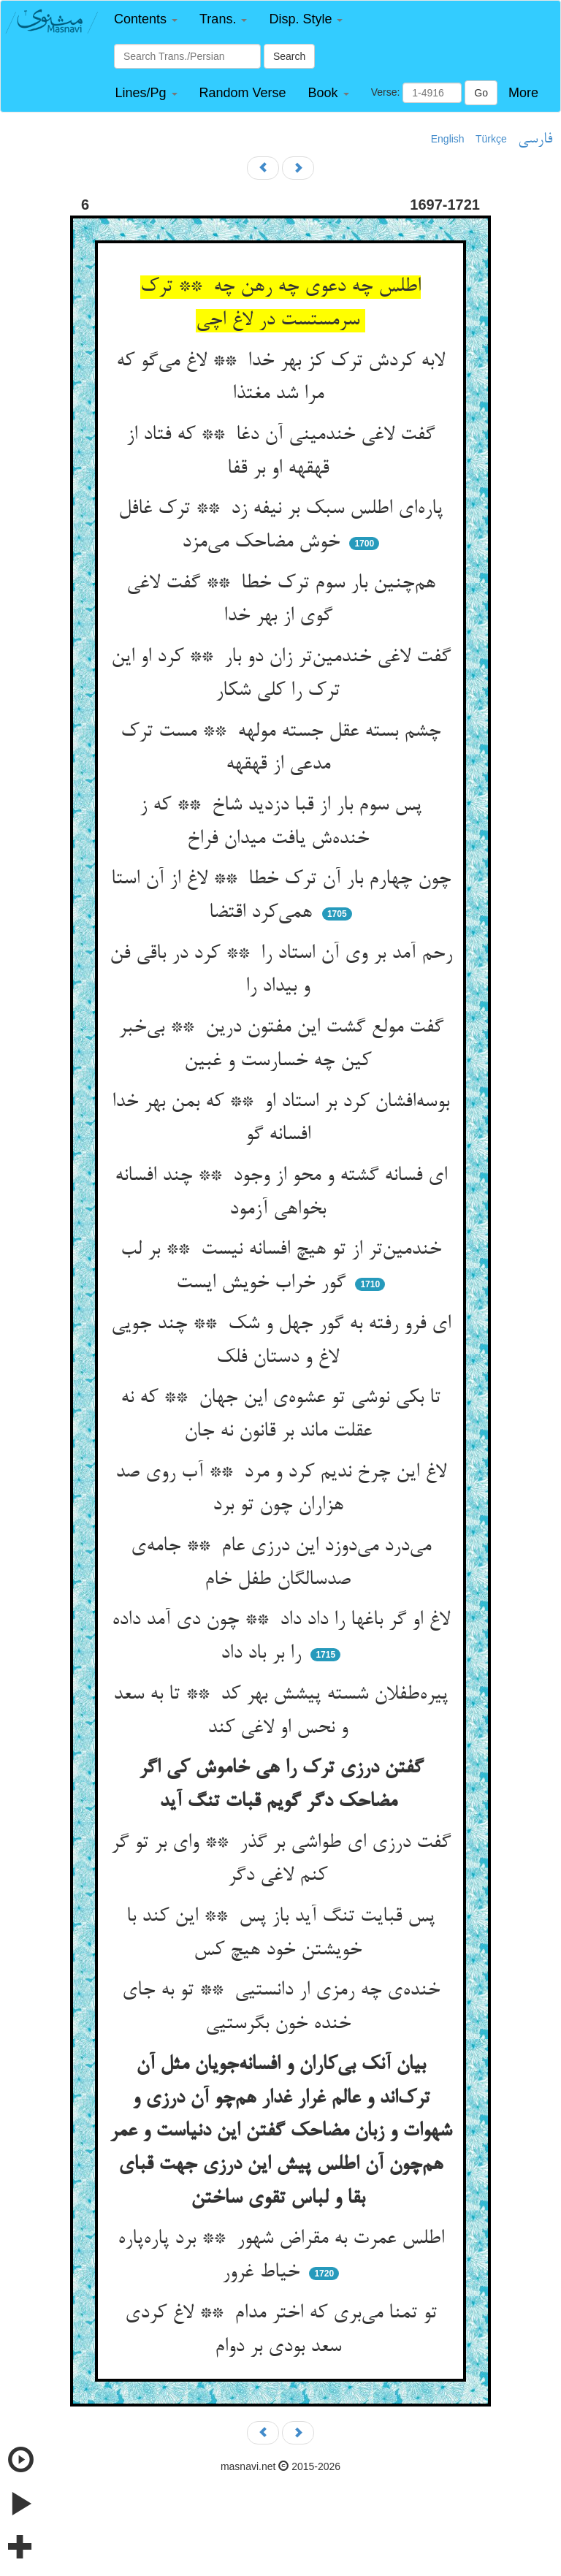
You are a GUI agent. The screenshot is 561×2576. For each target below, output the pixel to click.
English (448, 139)
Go (481, 93)
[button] (145, 19)
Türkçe (491, 139)
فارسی (535, 139)
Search (289, 56)
